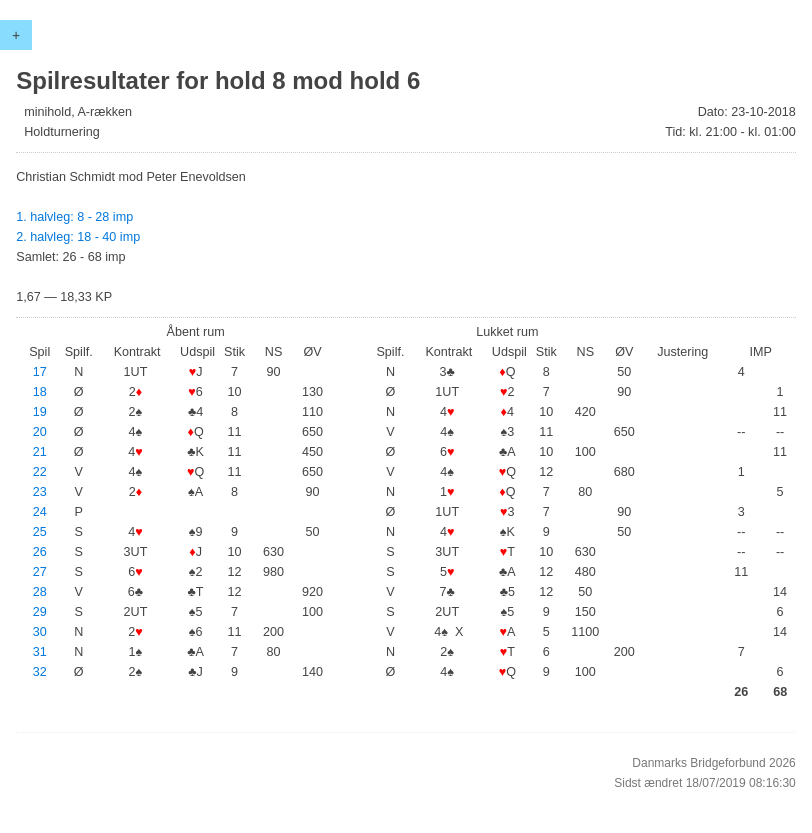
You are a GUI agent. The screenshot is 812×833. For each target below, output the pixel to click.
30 (40, 632)
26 (40, 552)
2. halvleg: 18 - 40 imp (78, 237)
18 (40, 392)
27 (40, 572)
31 (40, 652)
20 (40, 432)
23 (40, 492)
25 (40, 532)
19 (40, 412)
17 (40, 372)
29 (40, 612)
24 (40, 512)
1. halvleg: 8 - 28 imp (74, 217)
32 (40, 672)
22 (40, 472)
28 (40, 592)
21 (40, 452)
